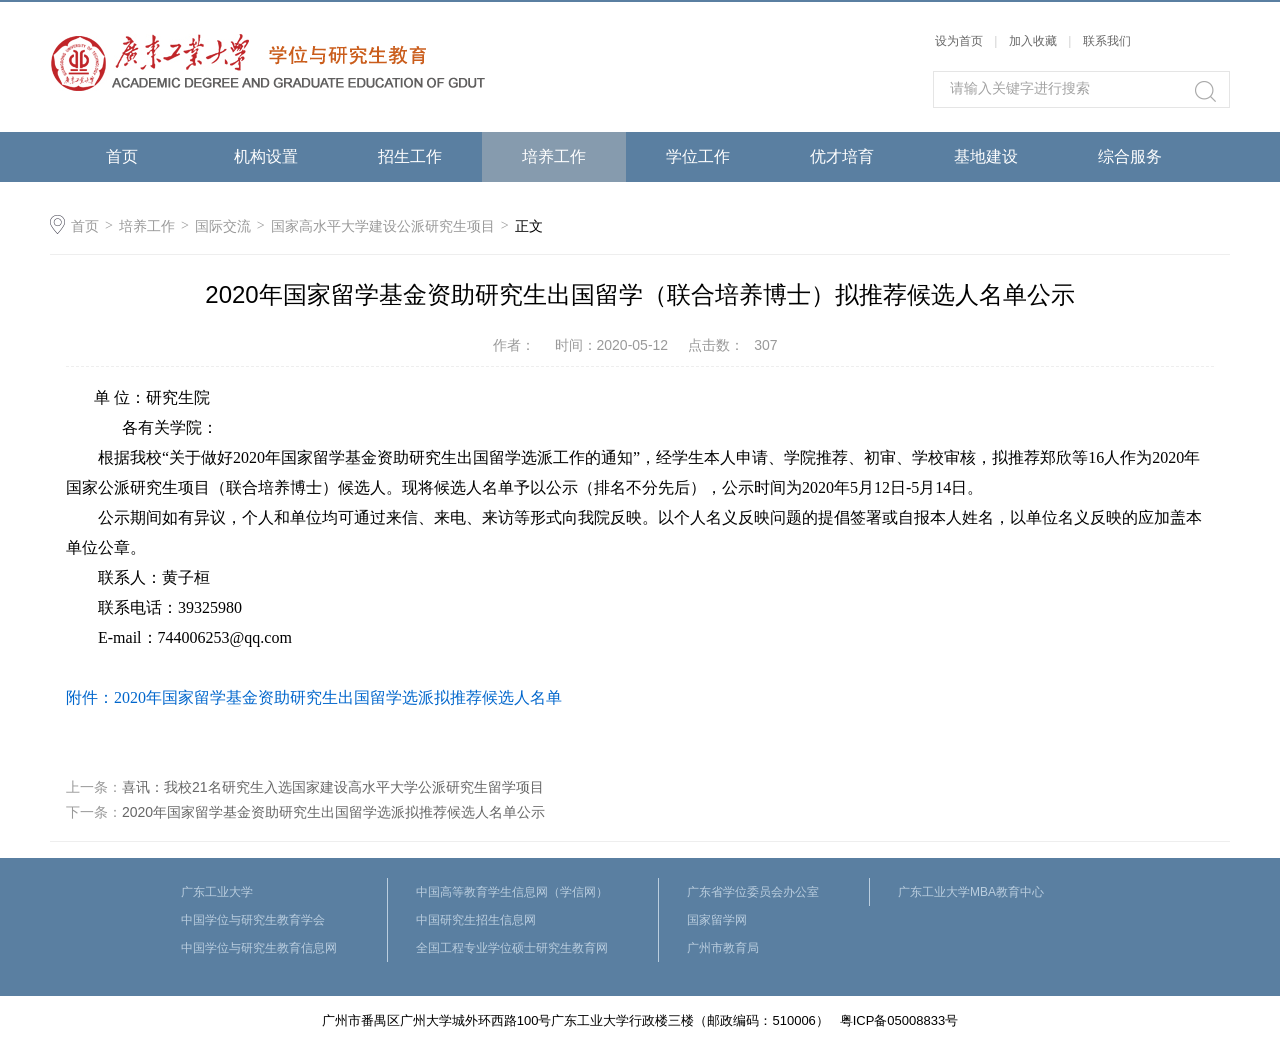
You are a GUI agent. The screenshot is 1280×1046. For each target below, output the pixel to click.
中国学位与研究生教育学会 (253, 920)
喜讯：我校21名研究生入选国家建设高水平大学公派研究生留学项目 (333, 787)
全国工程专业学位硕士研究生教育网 (512, 948)
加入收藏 (1033, 41)
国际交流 (223, 226)
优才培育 (842, 156)
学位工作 (698, 156)
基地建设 (986, 156)
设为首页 (959, 41)
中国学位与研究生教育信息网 (259, 948)
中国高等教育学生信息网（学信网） (512, 892)
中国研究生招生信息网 (476, 920)
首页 (122, 156)
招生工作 (410, 156)
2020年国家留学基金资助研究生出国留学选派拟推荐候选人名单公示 (333, 812)
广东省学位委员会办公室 (753, 892)
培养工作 (554, 156)
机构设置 (266, 156)
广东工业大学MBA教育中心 (971, 892)
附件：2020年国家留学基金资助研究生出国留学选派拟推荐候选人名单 (314, 697)
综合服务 (1130, 156)
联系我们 (1107, 41)
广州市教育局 (723, 948)
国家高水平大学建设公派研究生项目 (383, 226)
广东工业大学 (217, 892)
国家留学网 (717, 920)
